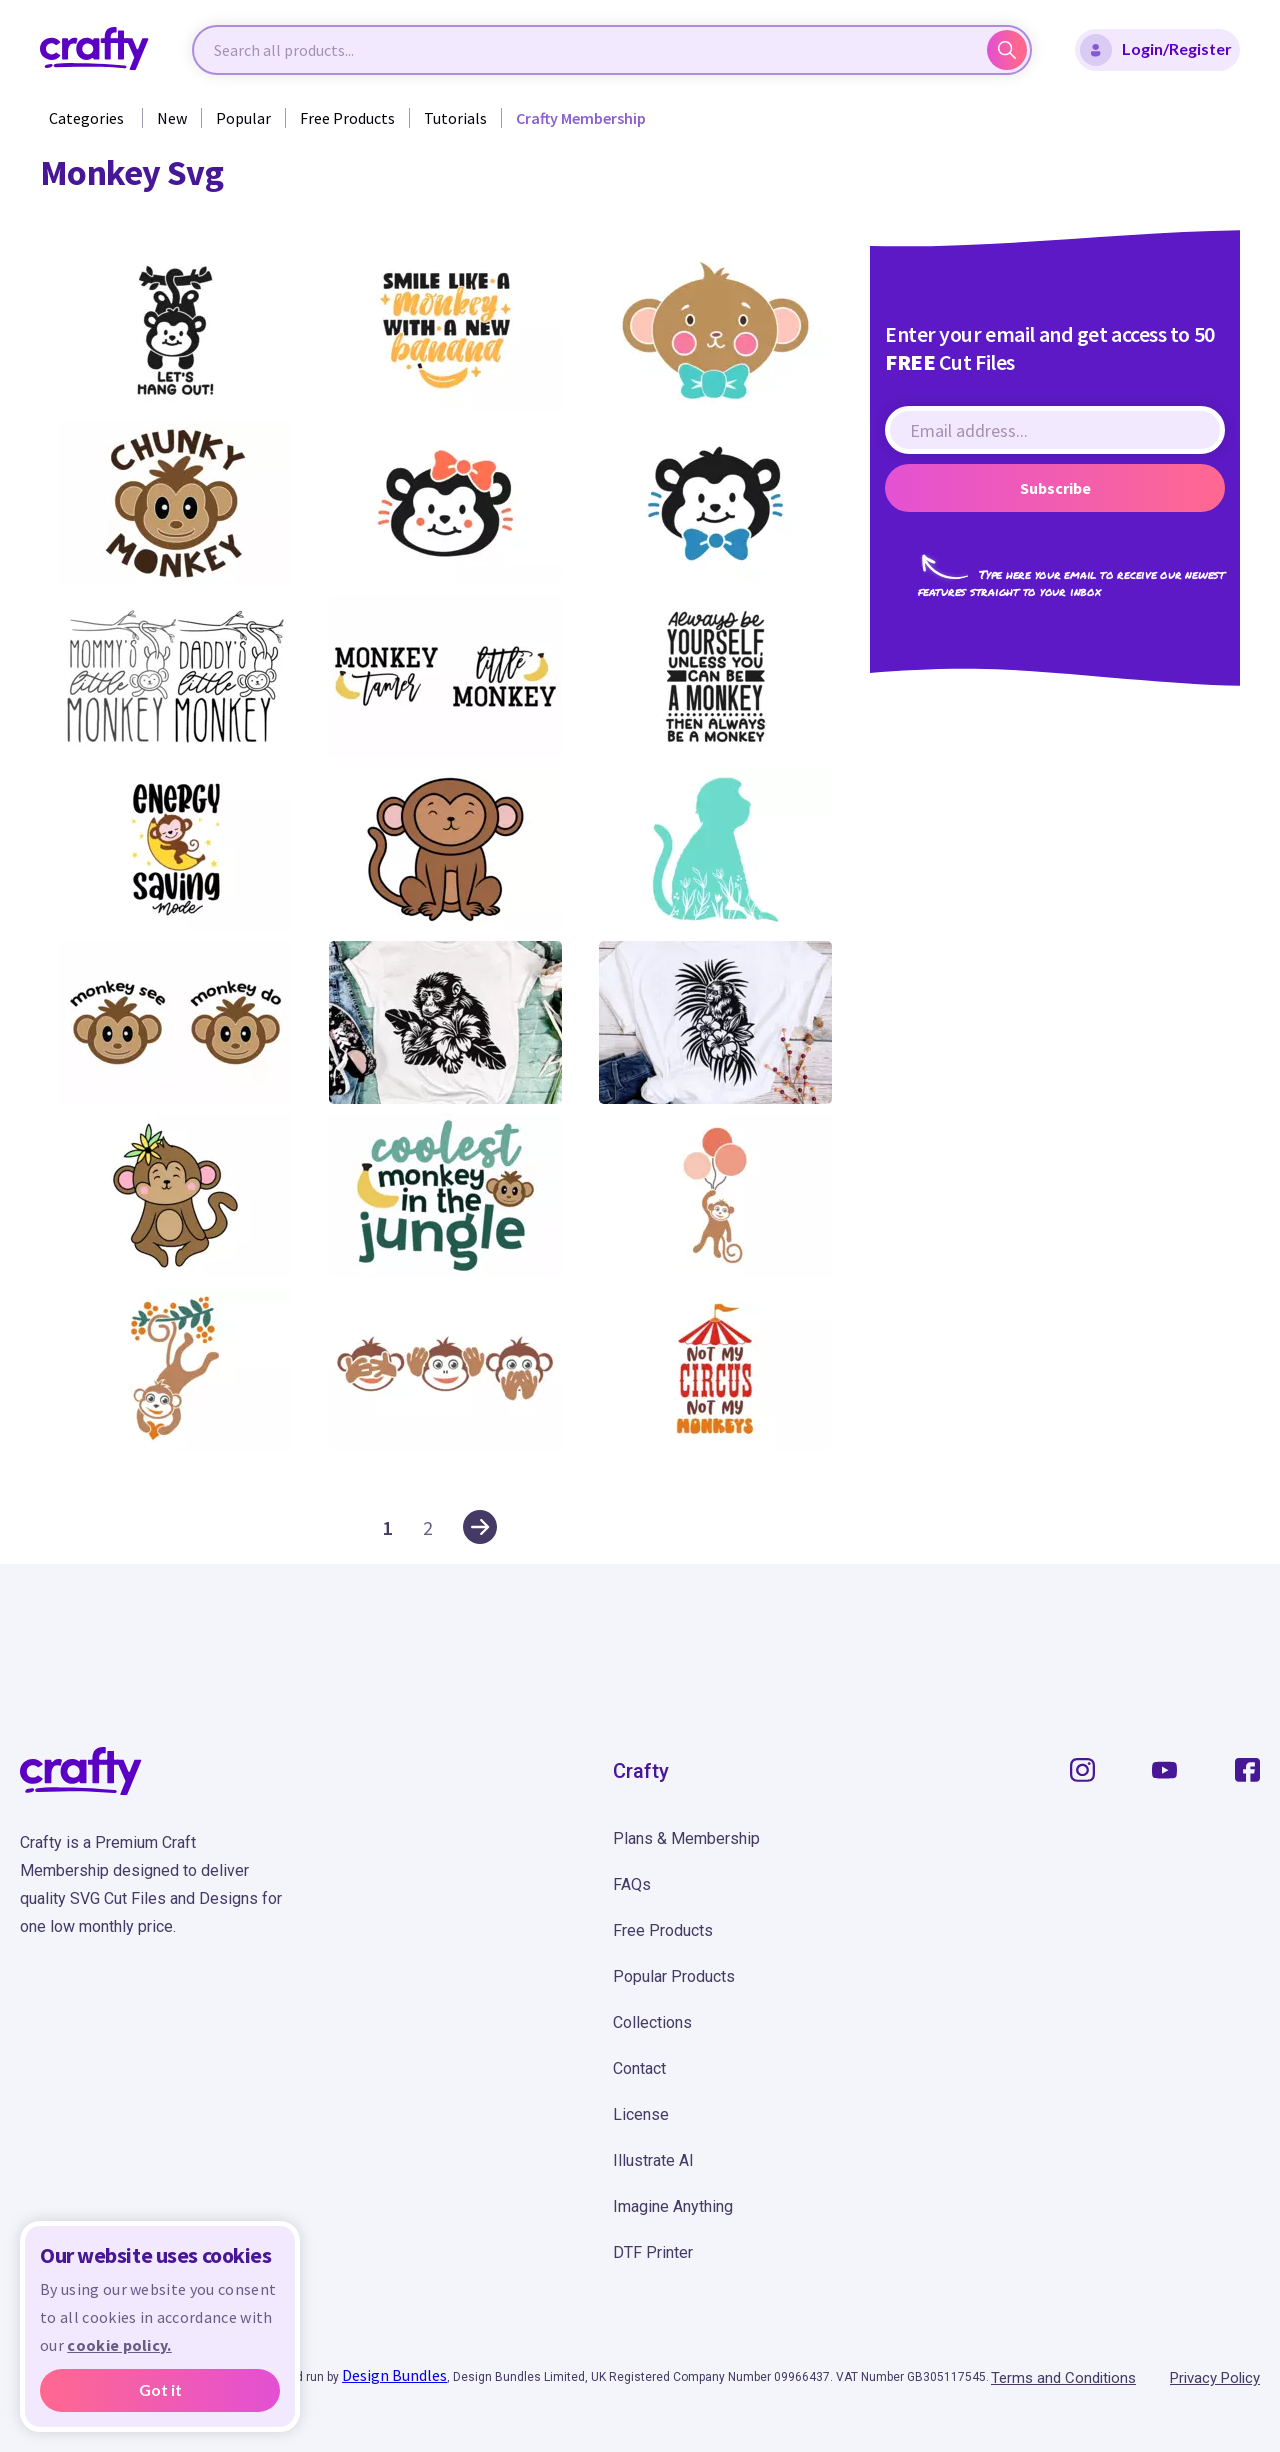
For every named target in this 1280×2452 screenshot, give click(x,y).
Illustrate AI (653, 2160)
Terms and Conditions (1063, 2378)
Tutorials (455, 118)
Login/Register (1156, 50)
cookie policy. (119, 2345)
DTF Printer (653, 2252)
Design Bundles (394, 2375)
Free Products (347, 118)
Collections (652, 2022)
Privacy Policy (1215, 2378)
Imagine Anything (673, 2206)
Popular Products (674, 1976)
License (641, 2114)
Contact (639, 2068)
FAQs (632, 1884)
